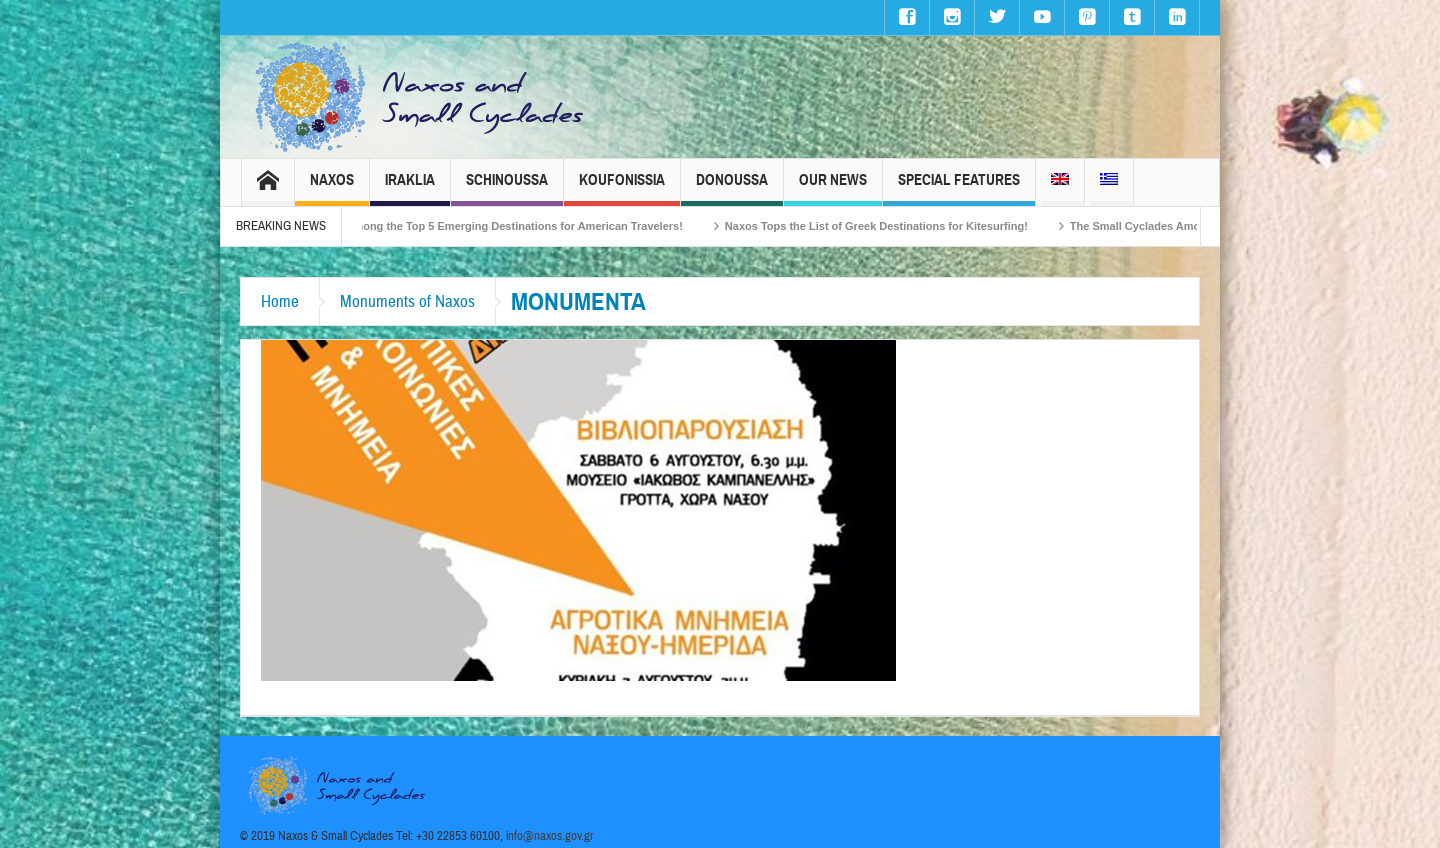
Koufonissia (622, 188)
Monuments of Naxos (407, 301)
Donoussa (732, 188)
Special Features (959, 188)
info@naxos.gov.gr (550, 836)
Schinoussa (507, 188)
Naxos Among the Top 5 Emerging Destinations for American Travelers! (508, 226)
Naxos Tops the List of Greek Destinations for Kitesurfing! (888, 226)
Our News (833, 188)
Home (280, 301)
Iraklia (410, 188)
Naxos (332, 188)
